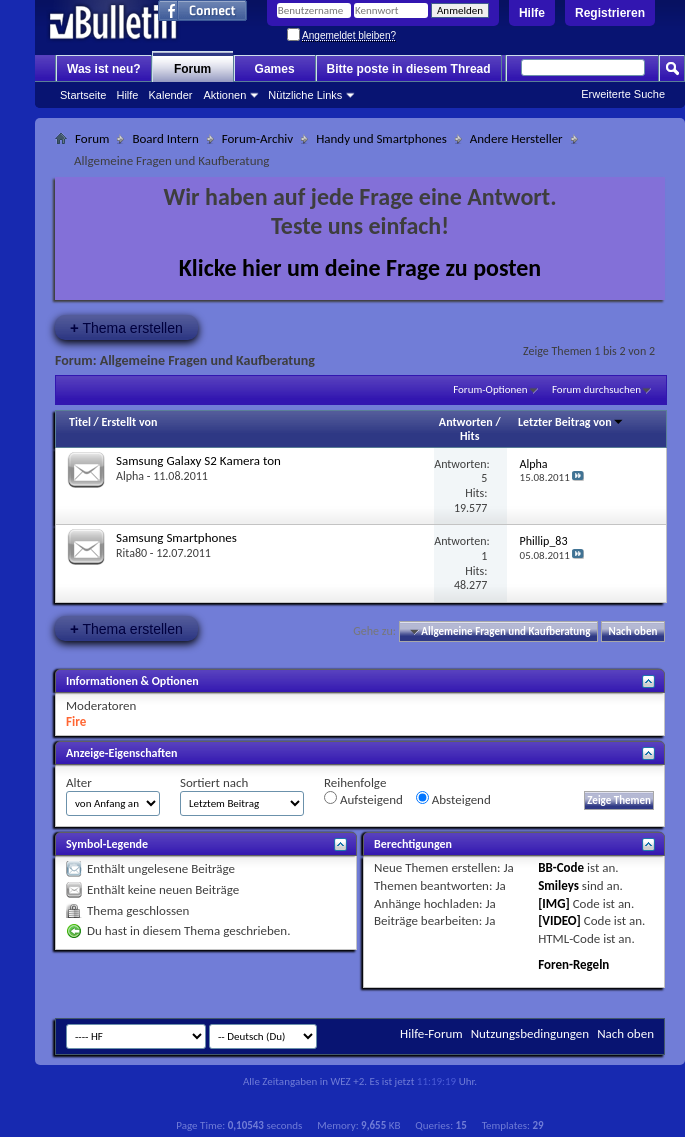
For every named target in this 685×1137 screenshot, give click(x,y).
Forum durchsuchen (596, 389)
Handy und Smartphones (381, 138)
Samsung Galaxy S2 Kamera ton (198, 460)
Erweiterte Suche (623, 94)
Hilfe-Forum (431, 1033)
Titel (80, 422)
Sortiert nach (214, 782)
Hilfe (532, 13)
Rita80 (131, 553)
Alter (79, 782)
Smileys (558, 885)
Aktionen (225, 95)
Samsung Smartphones (176, 537)
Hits (469, 436)
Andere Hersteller (516, 138)
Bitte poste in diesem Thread (409, 69)
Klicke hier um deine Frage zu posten (360, 267)
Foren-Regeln (573, 964)
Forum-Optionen (490, 389)
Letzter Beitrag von (571, 422)
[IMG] (554, 903)
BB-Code (561, 867)
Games (275, 69)
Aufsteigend (363, 799)
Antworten (466, 422)
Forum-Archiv (257, 138)
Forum (192, 69)
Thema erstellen (126, 327)
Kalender (170, 95)
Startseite (83, 95)
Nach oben (632, 631)
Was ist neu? (104, 69)
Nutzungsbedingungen (530, 1033)
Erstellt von (129, 422)
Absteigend (453, 799)
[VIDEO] (559, 920)
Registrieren (610, 13)
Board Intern (165, 138)
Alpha (130, 476)
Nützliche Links (305, 95)
